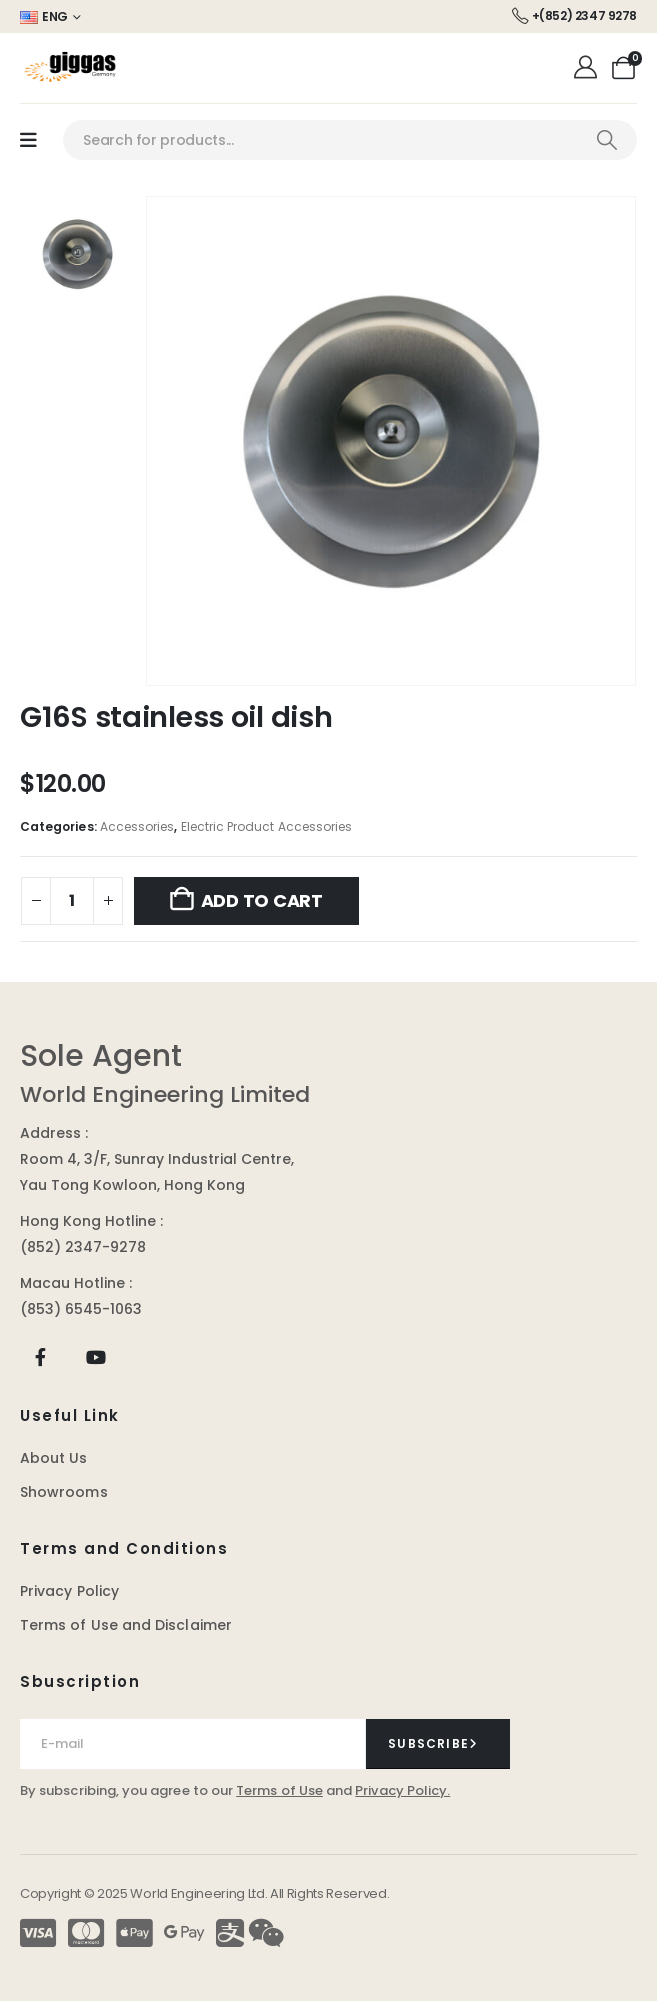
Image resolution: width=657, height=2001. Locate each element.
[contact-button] (438, 1744)
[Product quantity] (72, 901)
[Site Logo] (70, 68)
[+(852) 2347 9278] (574, 17)
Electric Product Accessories (267, 826)
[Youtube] (95, 1357)
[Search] (606, 140)
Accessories (137, 826)
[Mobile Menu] (28, 140)
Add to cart (262, 900)
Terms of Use (279, 1790)
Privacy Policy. (402, 1790)
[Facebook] (40, 1357)
